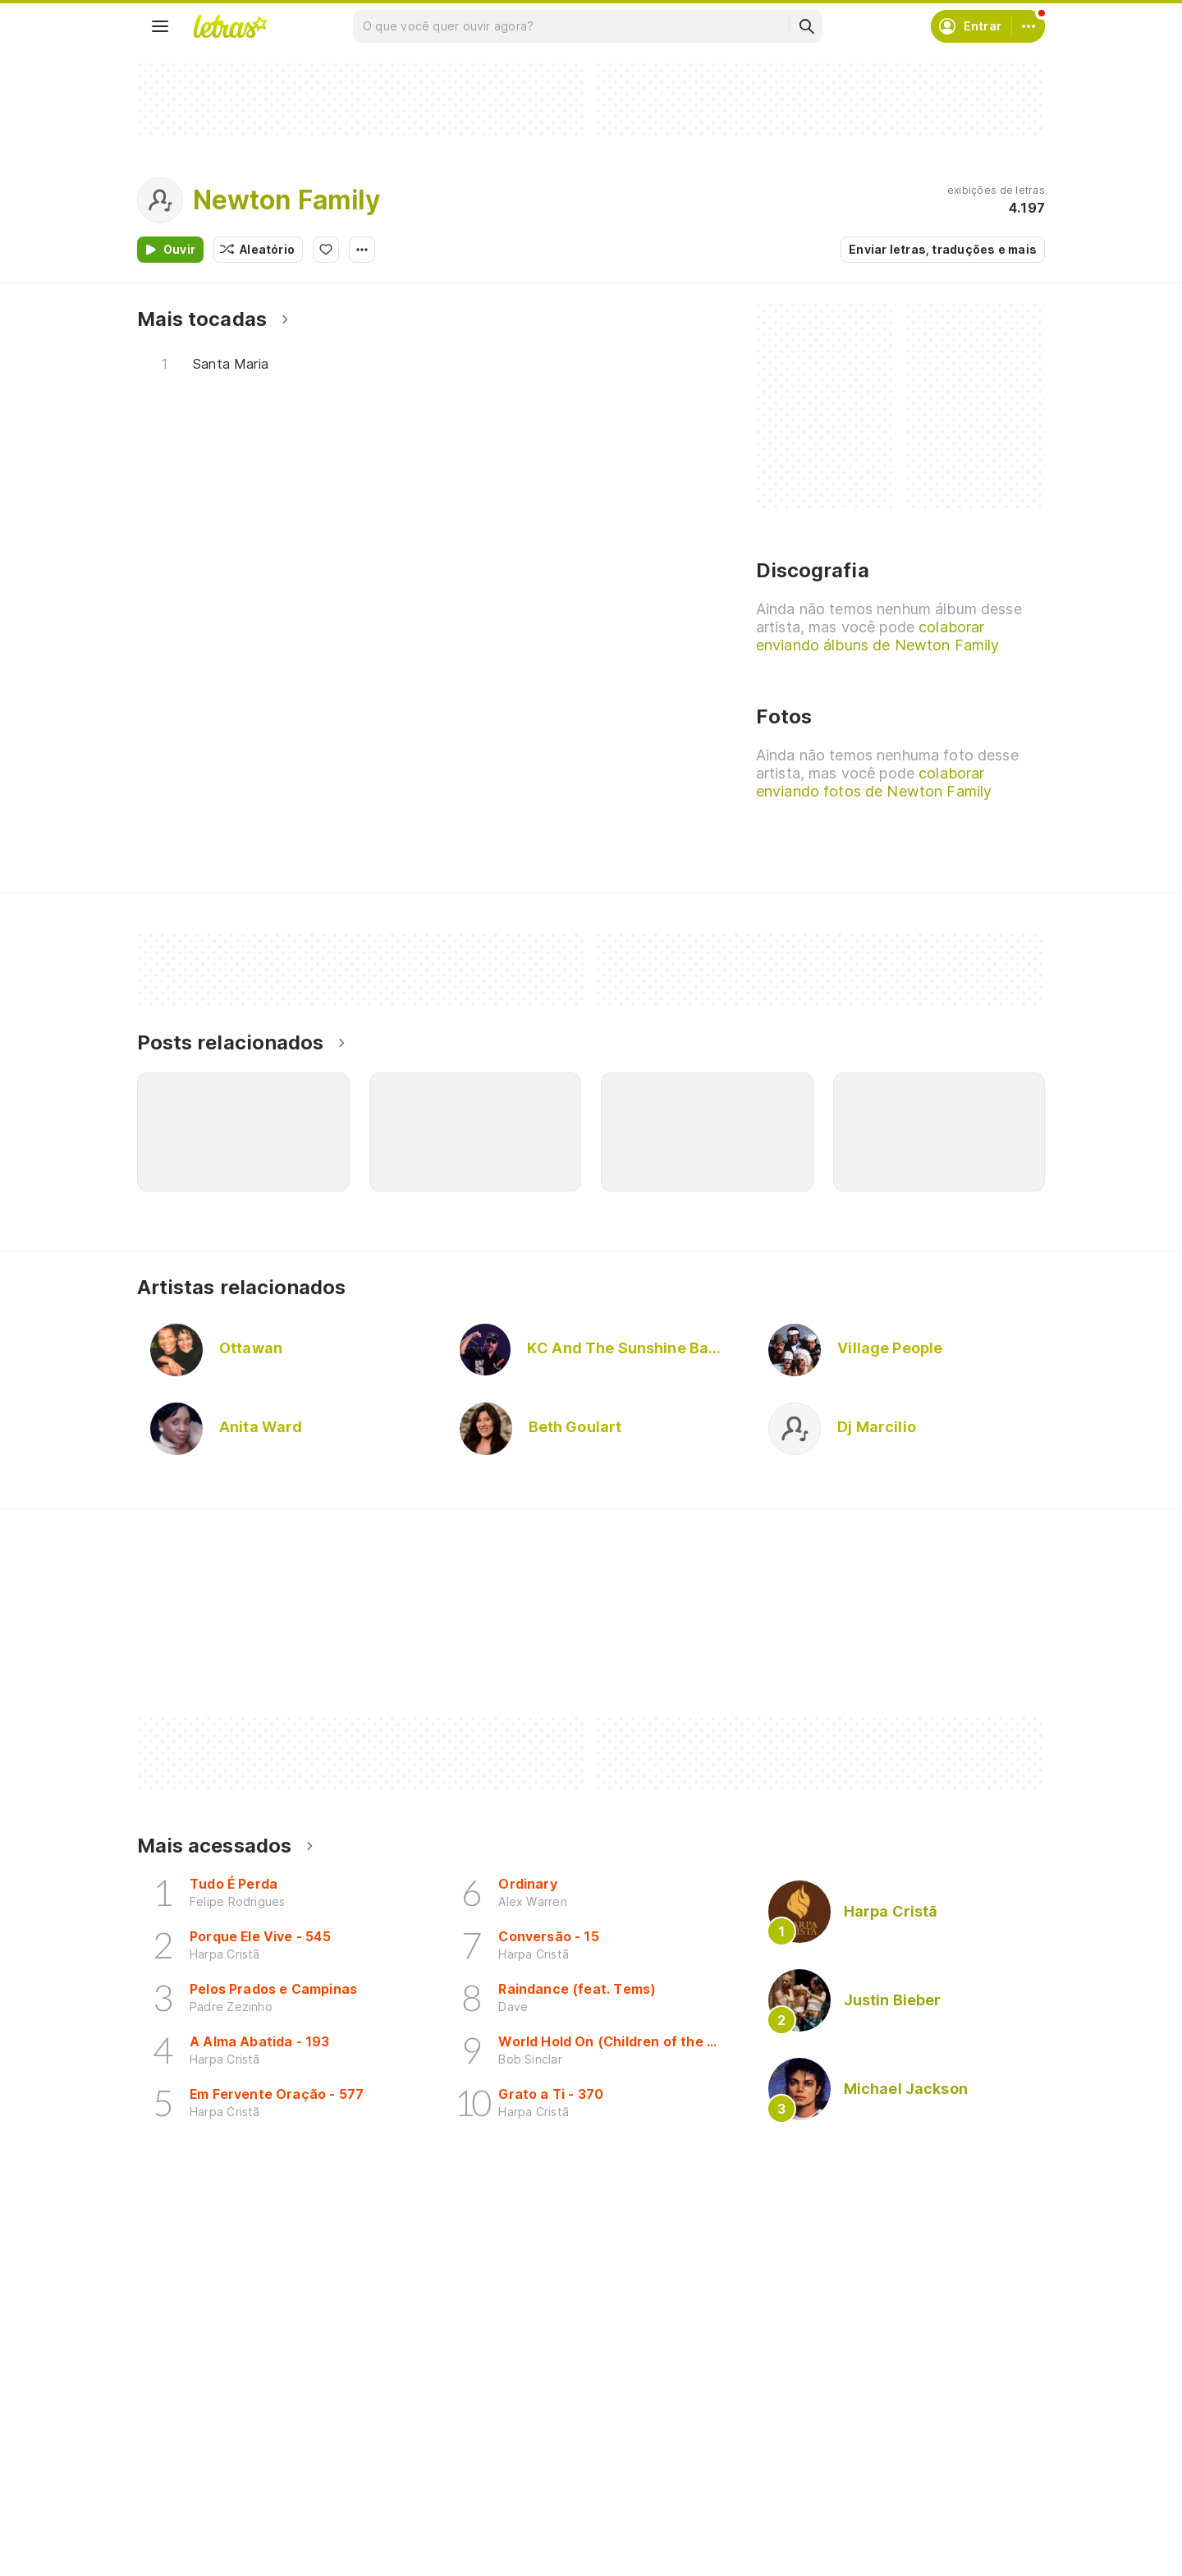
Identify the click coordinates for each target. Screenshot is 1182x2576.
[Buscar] (806, 26)
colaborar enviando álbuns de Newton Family (877, 636)
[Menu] (160, 26)
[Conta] (1028, 26)
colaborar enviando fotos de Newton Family (874, 782)
